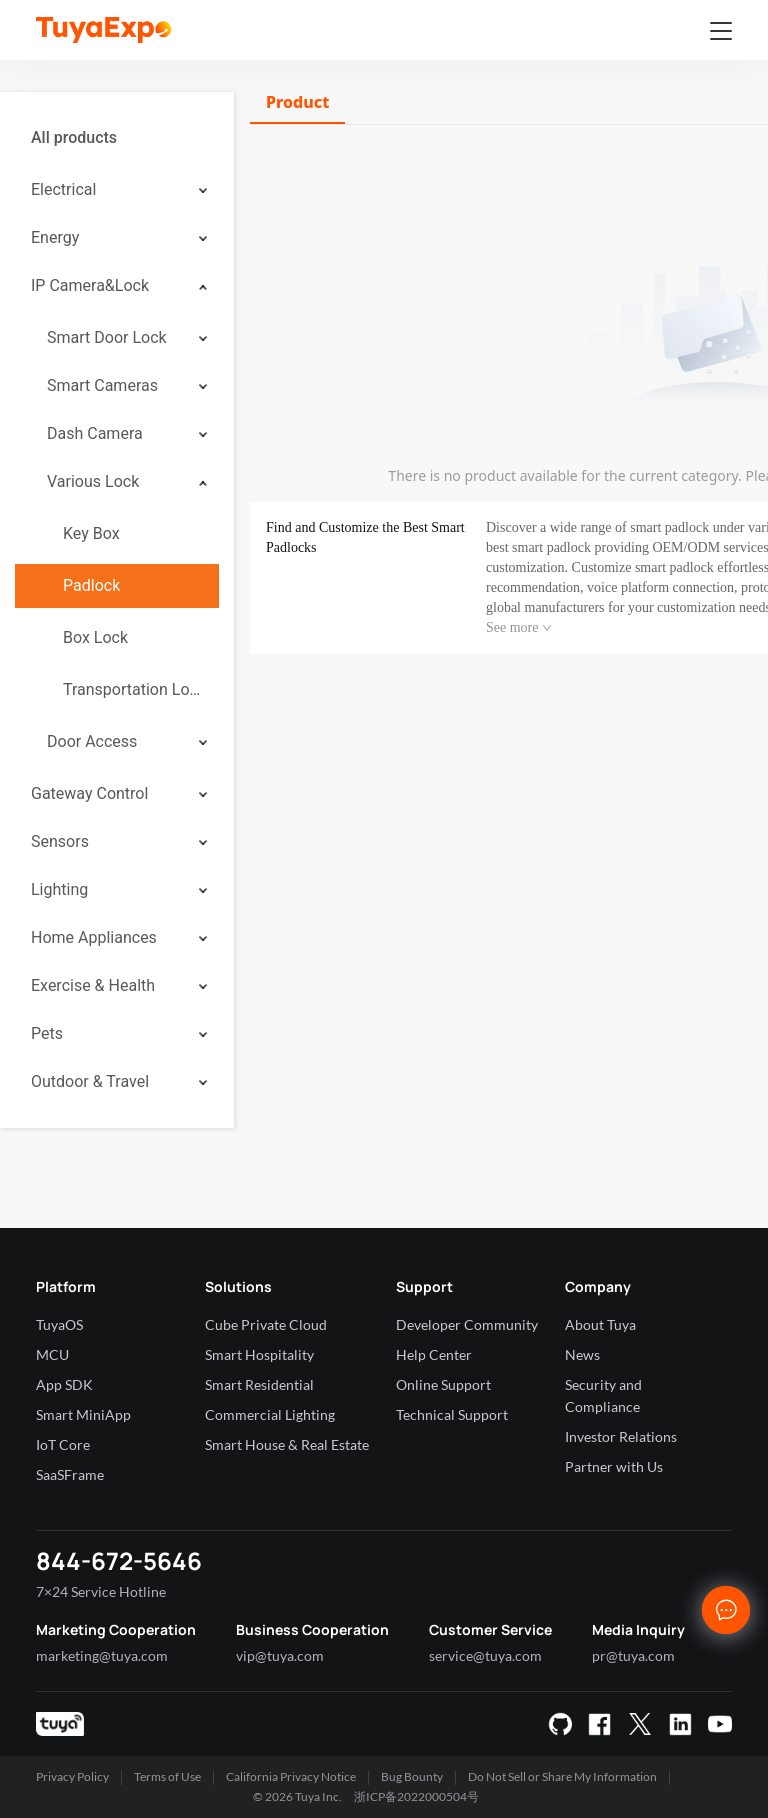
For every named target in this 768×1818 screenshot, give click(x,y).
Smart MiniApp (83, 1414)
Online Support (443, 1384)
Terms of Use (167, 1776)
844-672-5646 (119, 1560)
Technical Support (452, 1414)
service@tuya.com (485, 1655)
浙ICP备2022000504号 (416, 1796)
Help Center (434, 1354)
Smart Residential (259, 1384)
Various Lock (93, 481)
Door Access (92, 741)
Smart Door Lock (107, 337)
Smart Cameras (102, 385)
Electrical (63, 189)
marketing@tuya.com (102, 1655)
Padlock (91, 585)
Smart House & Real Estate (287, 1444)
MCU (52, 1354)
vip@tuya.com (280, 1655)
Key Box (91, 533)
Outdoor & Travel (90, 1081)
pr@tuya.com (633, 1655)
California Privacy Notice (291, 1776)
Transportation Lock (133, 689)
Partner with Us (614, 1466)
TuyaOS (59, 1324)
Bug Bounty (412, 1776)
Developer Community (467, 1324)
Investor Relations (621, 1436)
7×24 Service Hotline (101, 1591)
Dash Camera (95, 433)
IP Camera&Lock (90, 285)
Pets (47, 1033)
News (582, 1354)
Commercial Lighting (270, 1414)
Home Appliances (94, 937)
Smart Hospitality (259, 1354)
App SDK (64, 1384)
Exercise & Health (93, 985)
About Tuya (600, 1324)
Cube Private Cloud (266, 1324)
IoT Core (63, 1444)
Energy (55, 237)
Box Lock (95, 637)
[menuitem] (117, 138)
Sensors (60, 841)
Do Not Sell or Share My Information (562, 1776)
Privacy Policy (72, 1776)
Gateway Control (89, 793)
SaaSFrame (70, 1474)
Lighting (59, 889)
